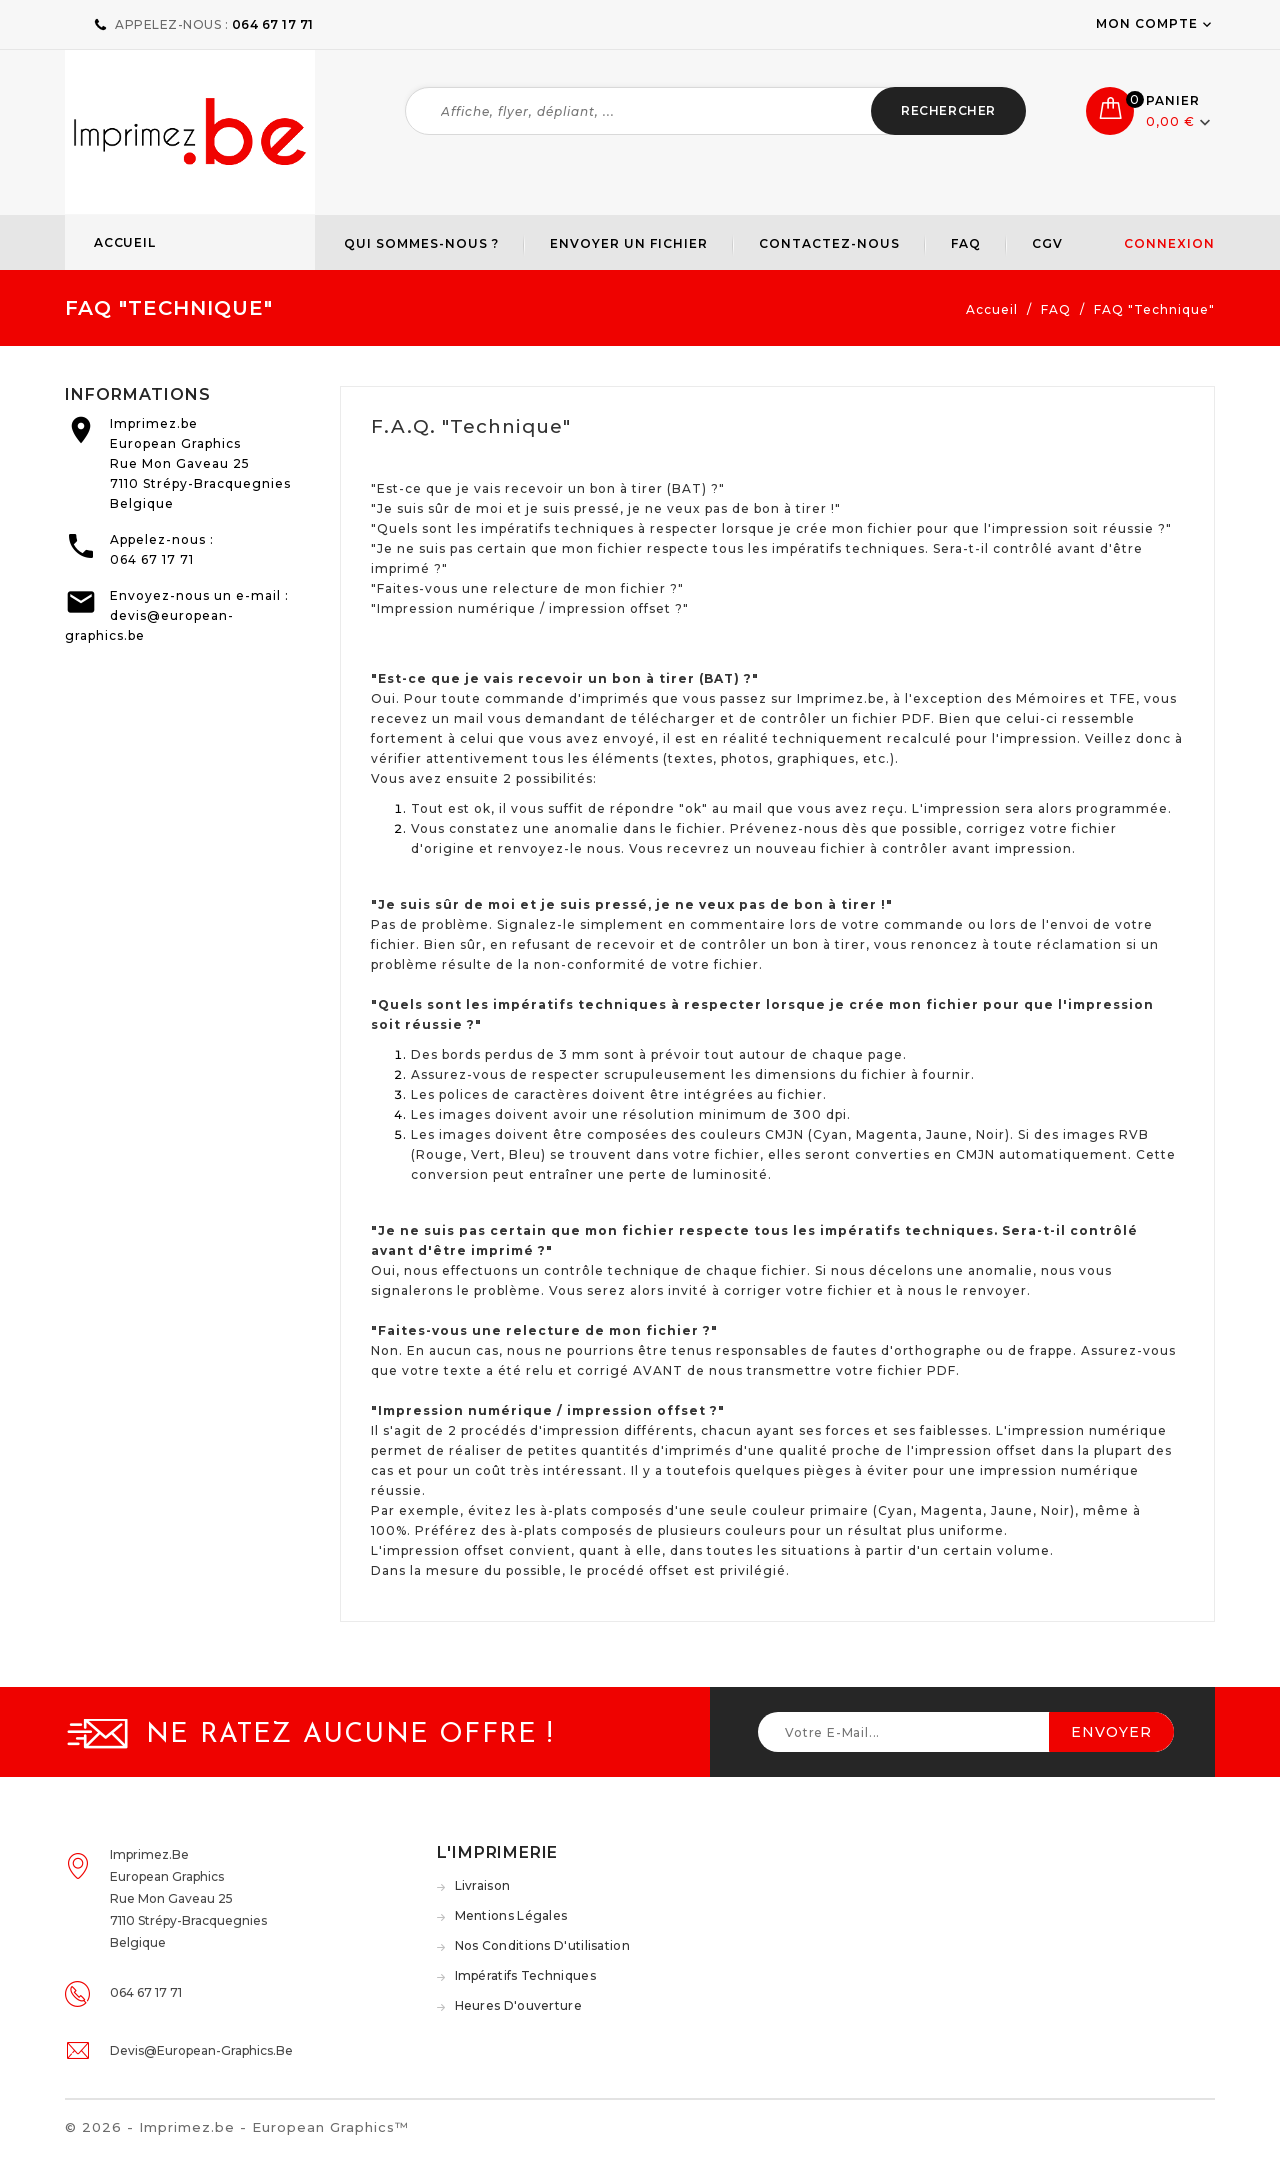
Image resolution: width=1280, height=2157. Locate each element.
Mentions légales (511, 1915)
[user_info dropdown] (1208, 23)
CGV (1047, 243)
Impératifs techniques (525, 1975)
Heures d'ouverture (518, 2005)
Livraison (483, 1885)
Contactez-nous (829, 243)
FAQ (966, 243)
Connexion (1169, 243)
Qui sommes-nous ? (421, 243)
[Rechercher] (715, 111)
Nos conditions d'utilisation (542, 1945)
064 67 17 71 (152, 559)
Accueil (125, 242)
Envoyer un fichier (629, 243)
